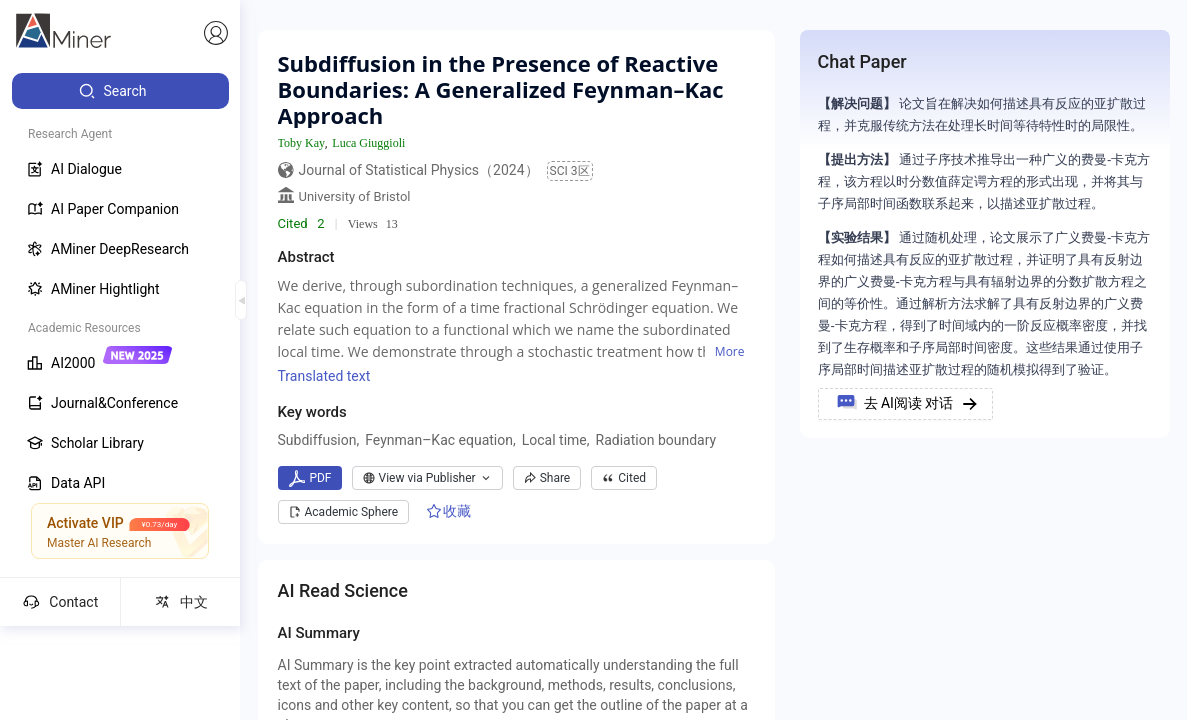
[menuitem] (120, 91)
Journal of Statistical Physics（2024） (419, 170)
